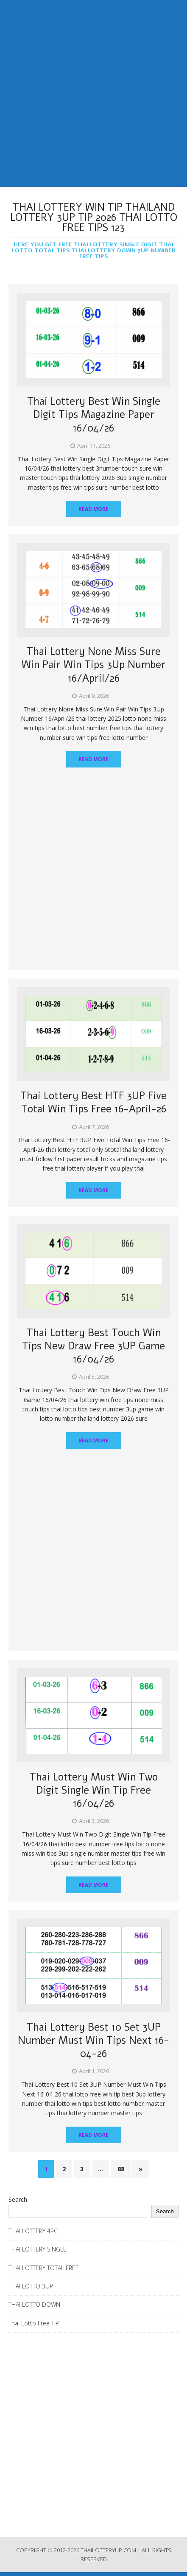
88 (120, 2169)
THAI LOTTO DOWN (34, 2304)
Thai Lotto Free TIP (33, 2323)
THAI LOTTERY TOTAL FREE (43, 2268)
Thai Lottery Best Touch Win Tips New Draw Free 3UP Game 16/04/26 (93, 1346)
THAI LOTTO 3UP (30, 2286)
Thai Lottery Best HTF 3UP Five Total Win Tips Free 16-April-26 (93, 1102)
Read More (93, 509)
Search (17, 2199)
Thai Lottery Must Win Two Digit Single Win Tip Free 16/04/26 (94, 1790)
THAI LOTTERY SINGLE (37, 2249)
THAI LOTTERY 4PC (33, 2231)
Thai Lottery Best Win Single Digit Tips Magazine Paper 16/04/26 (93, 415)
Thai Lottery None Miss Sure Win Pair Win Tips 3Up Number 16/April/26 (93, 665)
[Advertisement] (93, 93)
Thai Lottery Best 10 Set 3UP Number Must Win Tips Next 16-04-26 (93, 2040)
